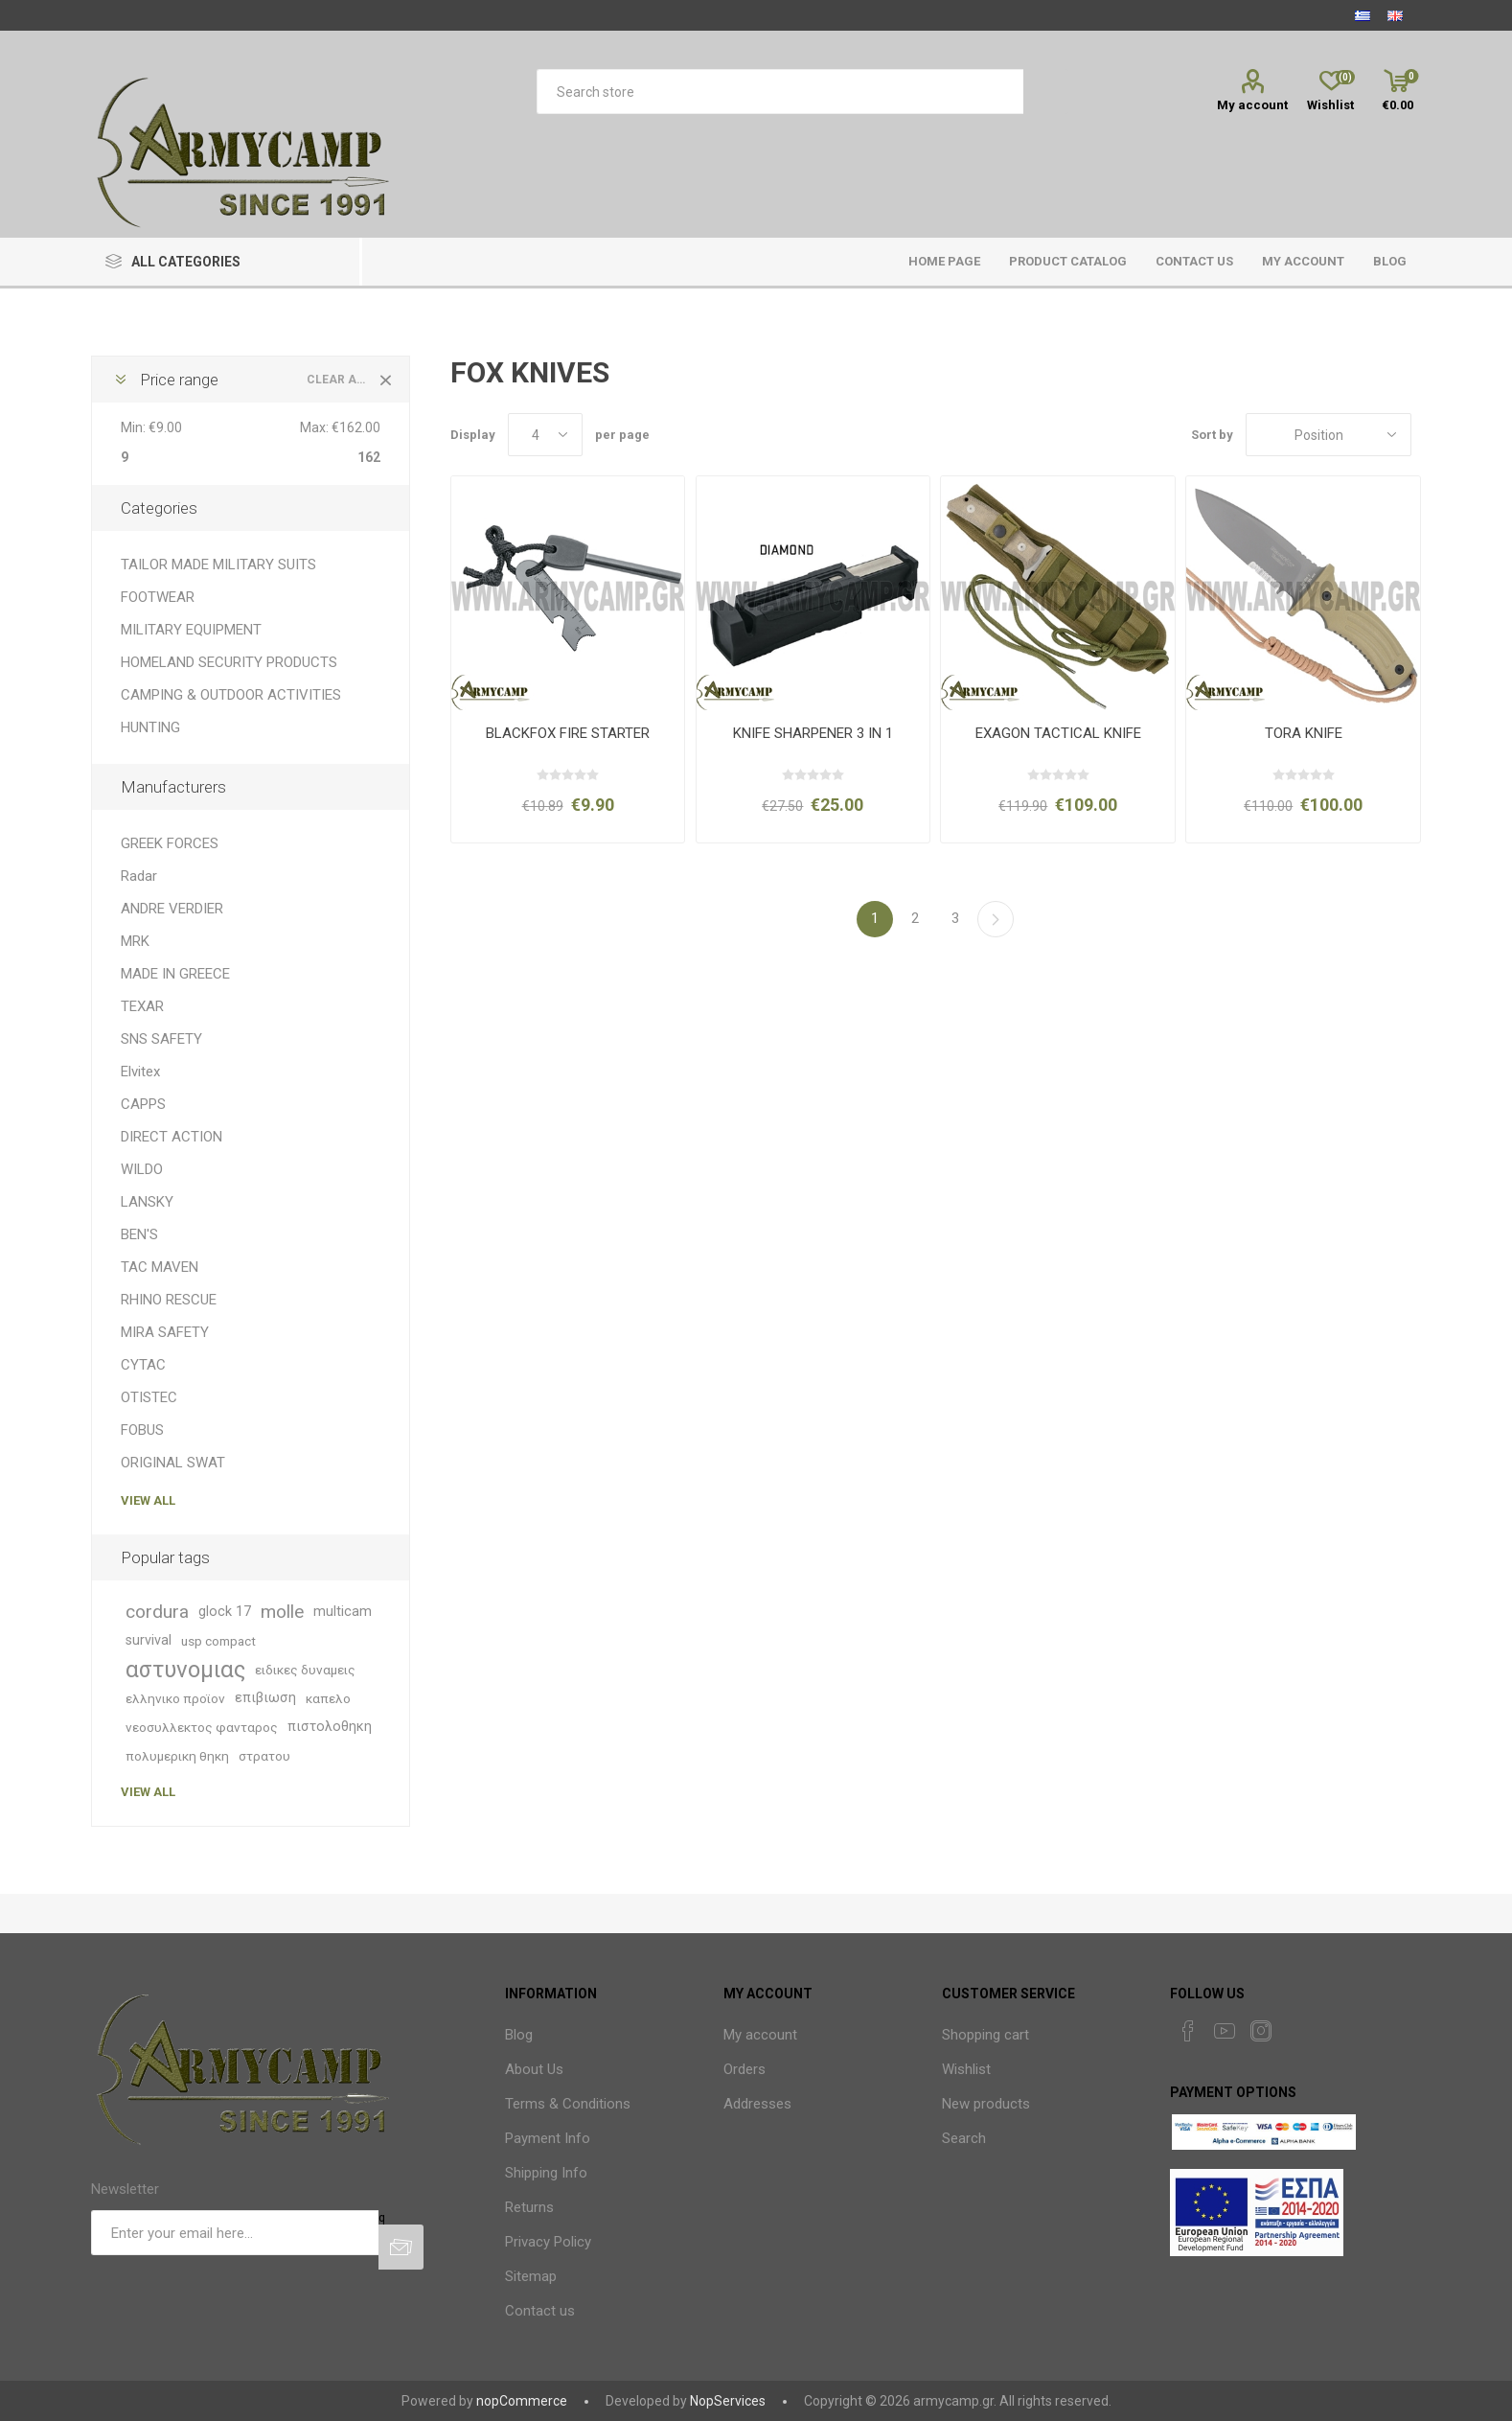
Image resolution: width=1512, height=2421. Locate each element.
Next (995, 919)
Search (964, 2138)
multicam (342, 1611)
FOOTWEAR (158, 597)
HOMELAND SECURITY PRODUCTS (229, 662)
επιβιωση (265, 1698)
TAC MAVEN (159, 1267)
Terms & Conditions (567, 2103)
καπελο (328, 1698)
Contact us (540, 2310)
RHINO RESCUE (169, 1299)
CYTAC (143, 1364)
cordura (157, 1612)
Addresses (757, 2103)
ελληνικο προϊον (175, 1698)
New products (986, 2103)
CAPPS (143, 1104)
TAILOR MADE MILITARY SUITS (218, 564)
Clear (386, 380)
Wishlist (966, 2069)
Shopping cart (985, 2034)
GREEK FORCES (169, 843)
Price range (179, 379)
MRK (135, 941)
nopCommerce (521, 2401)
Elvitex (140, 1071)
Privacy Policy (548, 2241)
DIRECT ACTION (171, 1136)
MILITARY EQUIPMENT (191, 629)
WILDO (142, 1169)
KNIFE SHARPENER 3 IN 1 (813, 733)
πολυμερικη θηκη (177, 1756)
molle (282, 1612)
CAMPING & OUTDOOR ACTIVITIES (231, 694)
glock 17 (224, 1611)
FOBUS (142, 1430)
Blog (519, 2034)
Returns (529, 2207)
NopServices (728, 2401)
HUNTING (150, 727)
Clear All (340, 379)
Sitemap (531, 2276)
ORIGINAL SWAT (173, 1462)
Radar (139, 876)
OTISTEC (149, 1397)
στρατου (264, 1756)
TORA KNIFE (1303, 733)
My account (1252, 105)
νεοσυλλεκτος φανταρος (202, 1727)
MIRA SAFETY (165, 1332)
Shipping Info (546, 2172)
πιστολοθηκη (329, 1726)
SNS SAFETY (161, 1039)
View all (148, 1500)
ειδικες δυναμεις (305, 1669)
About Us (534, 2069)
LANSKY (147, 1201)
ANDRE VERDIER (172, 908)
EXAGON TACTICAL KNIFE (1058, 733)
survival (149, 1640)
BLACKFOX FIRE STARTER (568, 733)
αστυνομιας (185, 1669)
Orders (744, 2069)
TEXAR (142, 1006)
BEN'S (139, 1234)
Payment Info (547, 2138)
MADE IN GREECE (175, 973)
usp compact (218, 1641)
